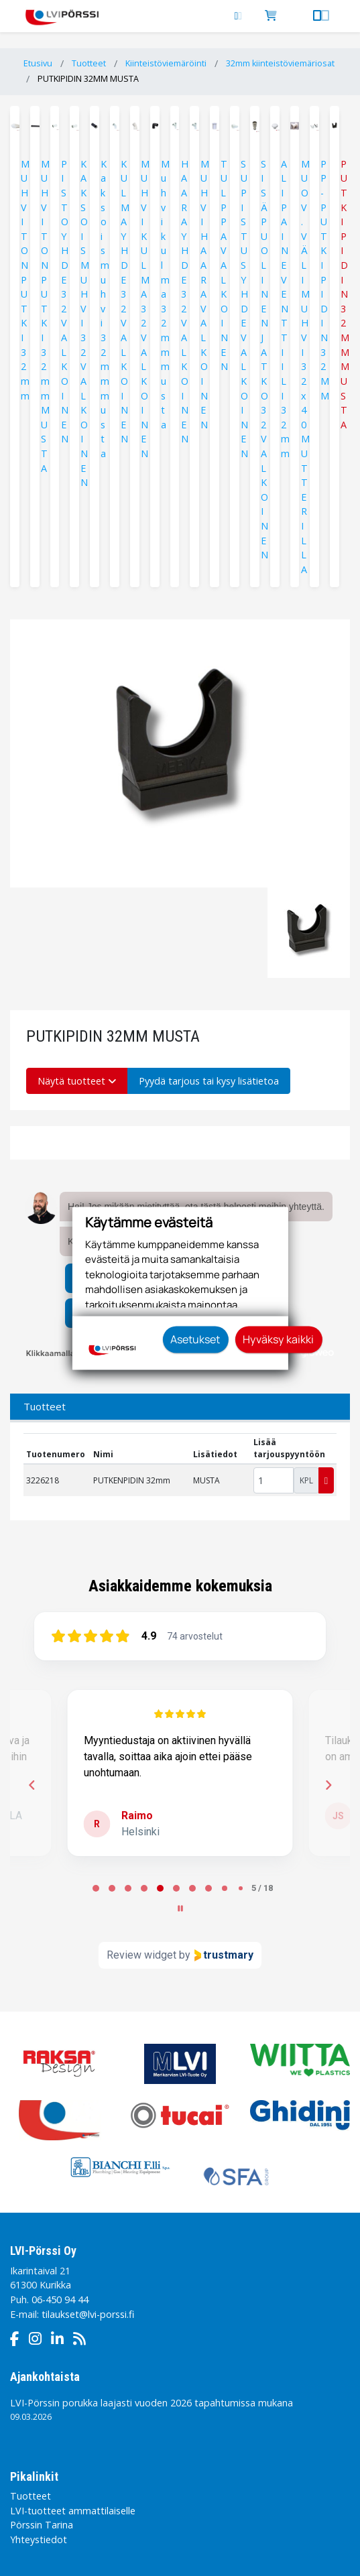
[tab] (96, 1888)
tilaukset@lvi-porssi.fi (88, 2314)
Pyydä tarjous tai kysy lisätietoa (209, 1081)
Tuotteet (89, 63)
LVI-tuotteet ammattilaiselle (72, 2510)
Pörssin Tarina (41, 2524)
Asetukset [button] (195, 1339)
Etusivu (37, 63)
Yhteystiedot (38, 2539)
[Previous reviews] (31, 1785)
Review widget (141, 1955)
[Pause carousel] (180, 1908)
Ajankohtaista (45, 2377)
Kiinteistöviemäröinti (165, 63)
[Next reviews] (328, 1785)
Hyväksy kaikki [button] (278, 1339)
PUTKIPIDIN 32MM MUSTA (88, 78)
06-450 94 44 (60, 2299)
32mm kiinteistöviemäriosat (280, 63)
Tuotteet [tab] (44, 1406)
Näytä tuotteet (77, 1081)
